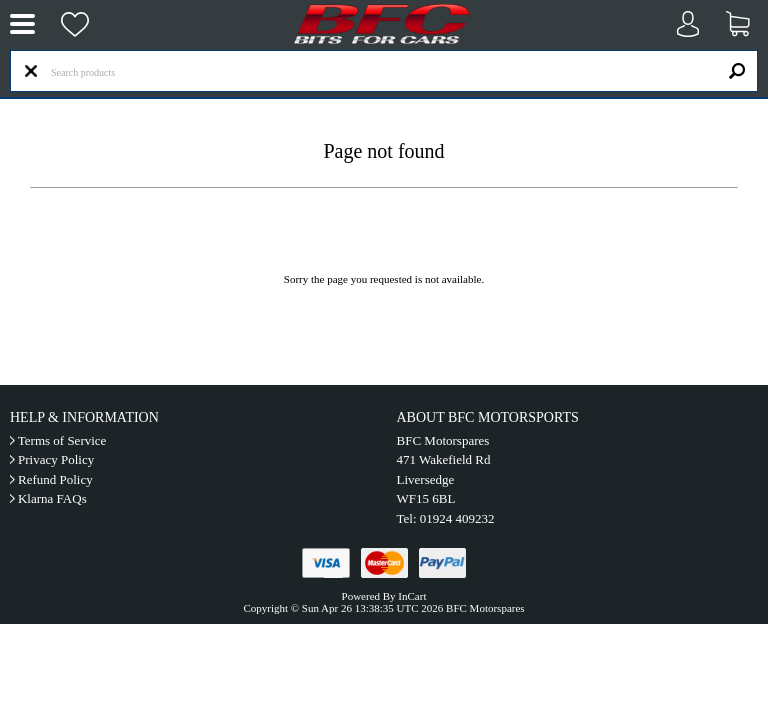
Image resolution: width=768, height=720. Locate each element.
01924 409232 (457, 518)
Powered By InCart (384, 596)
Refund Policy (55, 479)
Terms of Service (62, 440)
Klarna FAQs (52, 498)
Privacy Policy (56, 459)
